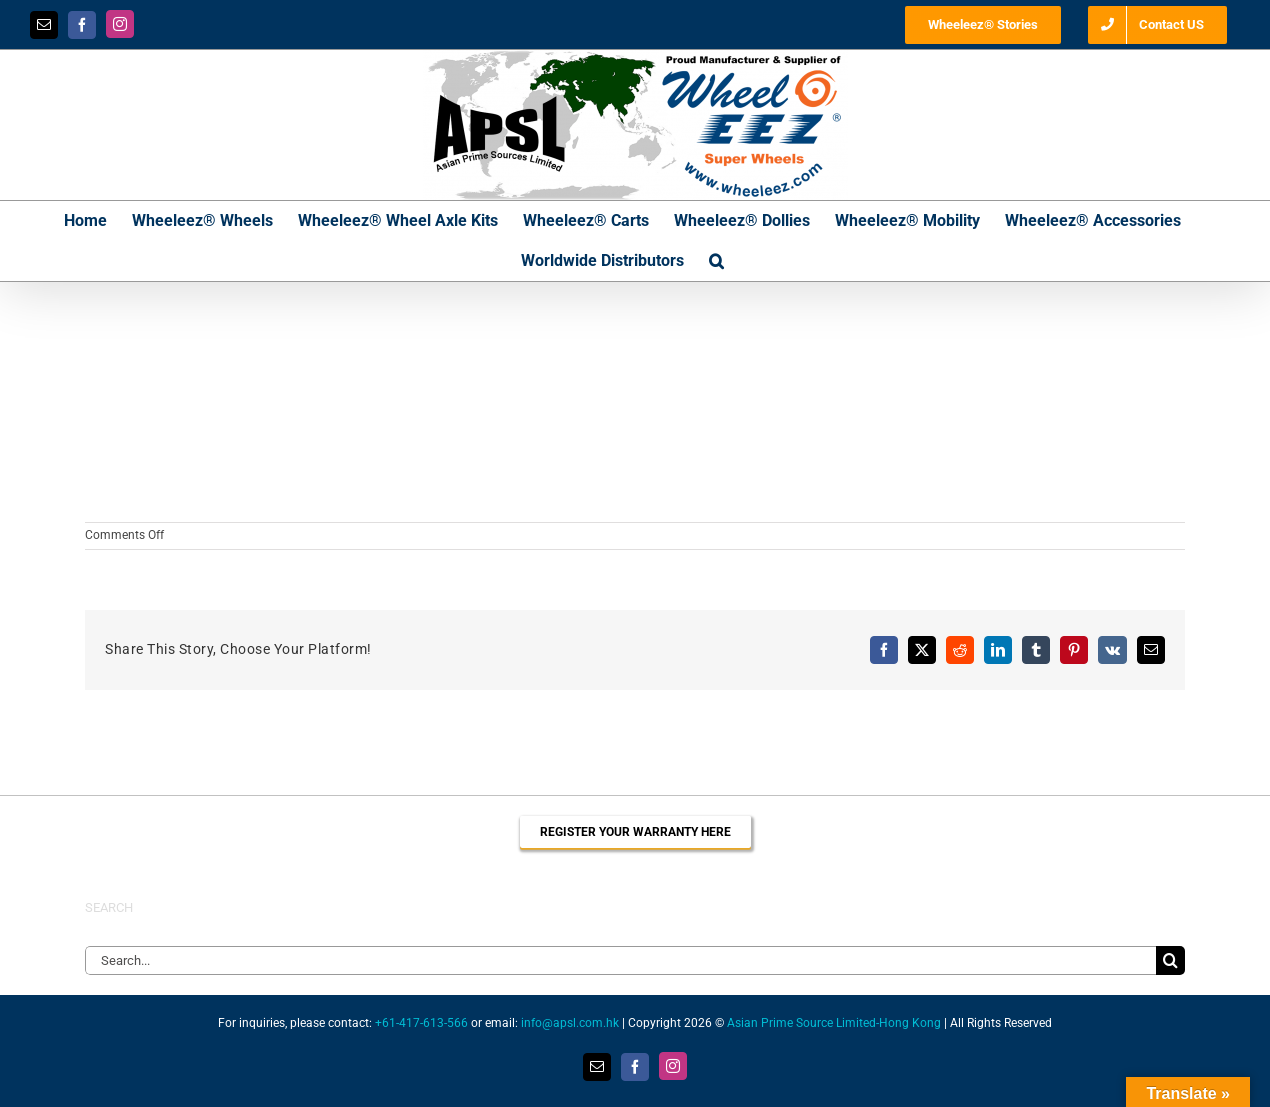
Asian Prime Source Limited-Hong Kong (834, 1023)
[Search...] (620, 960)
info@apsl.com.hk (570, 1023)
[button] (716, 261)
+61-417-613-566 (421, 1023)
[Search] (1170, 960)
